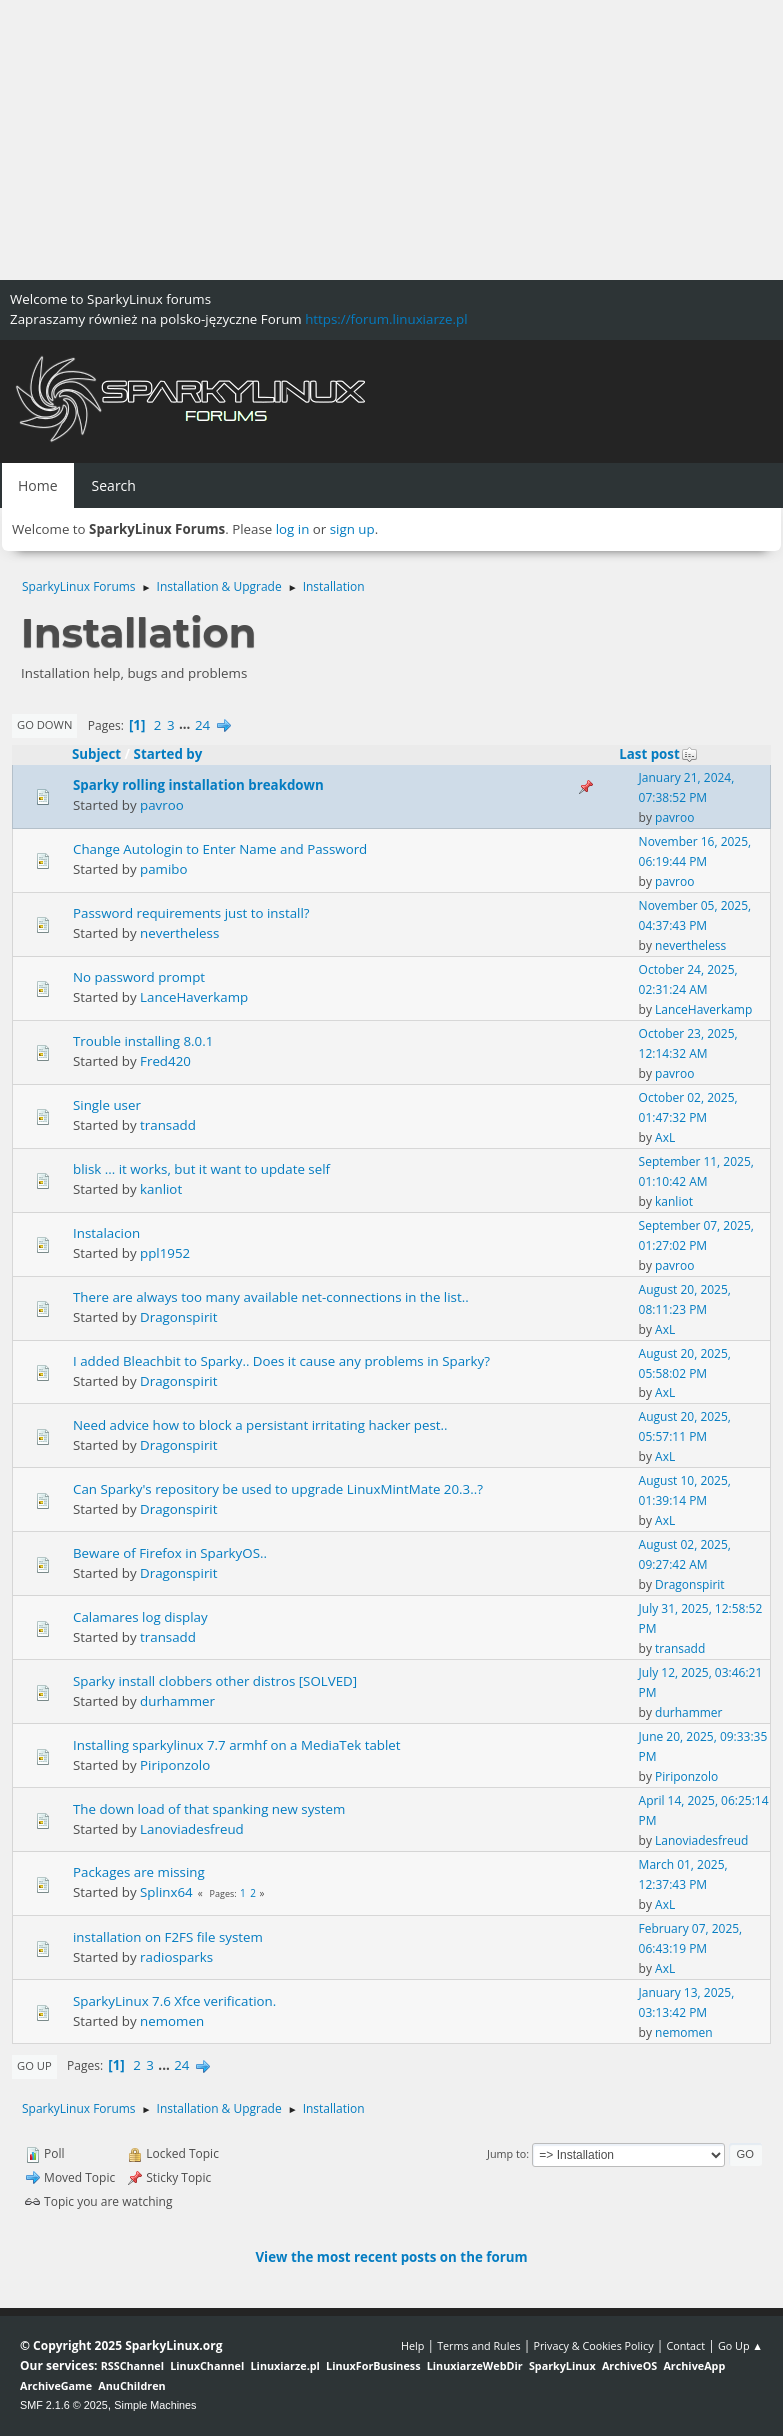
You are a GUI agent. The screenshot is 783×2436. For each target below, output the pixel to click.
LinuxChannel (207, 2365)
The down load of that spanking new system (209, 1809)
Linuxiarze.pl (285, 2365)
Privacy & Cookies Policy (593, 2345)
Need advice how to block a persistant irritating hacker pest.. (260, 1425)
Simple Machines (155, 2405)
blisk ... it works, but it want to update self (201, 1169)
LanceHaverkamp (194, 997)
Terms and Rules (479, 2345)
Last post (658, 754)
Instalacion (106, 1233)
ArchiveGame (56, 2385)
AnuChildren (131, 2385)
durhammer (177, 1701)
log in (293, 529)
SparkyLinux (562, 2365)
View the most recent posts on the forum (391, 2257)
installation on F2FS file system (168, 1937)
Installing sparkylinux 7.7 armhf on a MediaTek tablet (237, 1745)
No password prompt (139, 977)
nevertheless (179, 933)
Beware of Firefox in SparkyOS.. (170, 1553)
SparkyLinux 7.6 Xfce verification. (174, 2001)
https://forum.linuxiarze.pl (386, 319)
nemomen (172, 2021)
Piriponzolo (175, 1765)
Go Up (34, 2065)
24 (202, 725)
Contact (685, 2345)
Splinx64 (166, 1892)
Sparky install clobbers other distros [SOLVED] (215, 1681)
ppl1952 (165, 1253)
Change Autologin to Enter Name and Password (220, 849)
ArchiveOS (629, 2365)
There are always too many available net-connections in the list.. (271, 1297)
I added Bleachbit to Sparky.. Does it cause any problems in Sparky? (281, 1361)
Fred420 (165, 1061)
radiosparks (176, 1957)
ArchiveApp (694, 2365)
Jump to (506, 2153)
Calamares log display (140, 1617)
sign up (352, 529)
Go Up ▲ (740, 2345)
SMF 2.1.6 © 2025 (64, 2405)
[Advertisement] (391, 140)
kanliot (161, 1189)
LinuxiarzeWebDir (475, 2365)
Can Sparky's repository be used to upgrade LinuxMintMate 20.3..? (278, 1489)
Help (412, 2345)
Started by (168, 754)
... (186, 725)
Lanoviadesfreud (192, 1829)
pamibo (163, 869)
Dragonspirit (178, 1317)
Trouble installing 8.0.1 (143, 1041)
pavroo (162, 805)
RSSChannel (132, 2365)
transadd (168, 1125)
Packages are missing (139, 1872)
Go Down (44, 724)
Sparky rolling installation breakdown (198, 785)
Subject (96, 754)
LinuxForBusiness (373, 2365)
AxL (665, 1137)
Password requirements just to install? (191, 913)
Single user (107, 1105)
